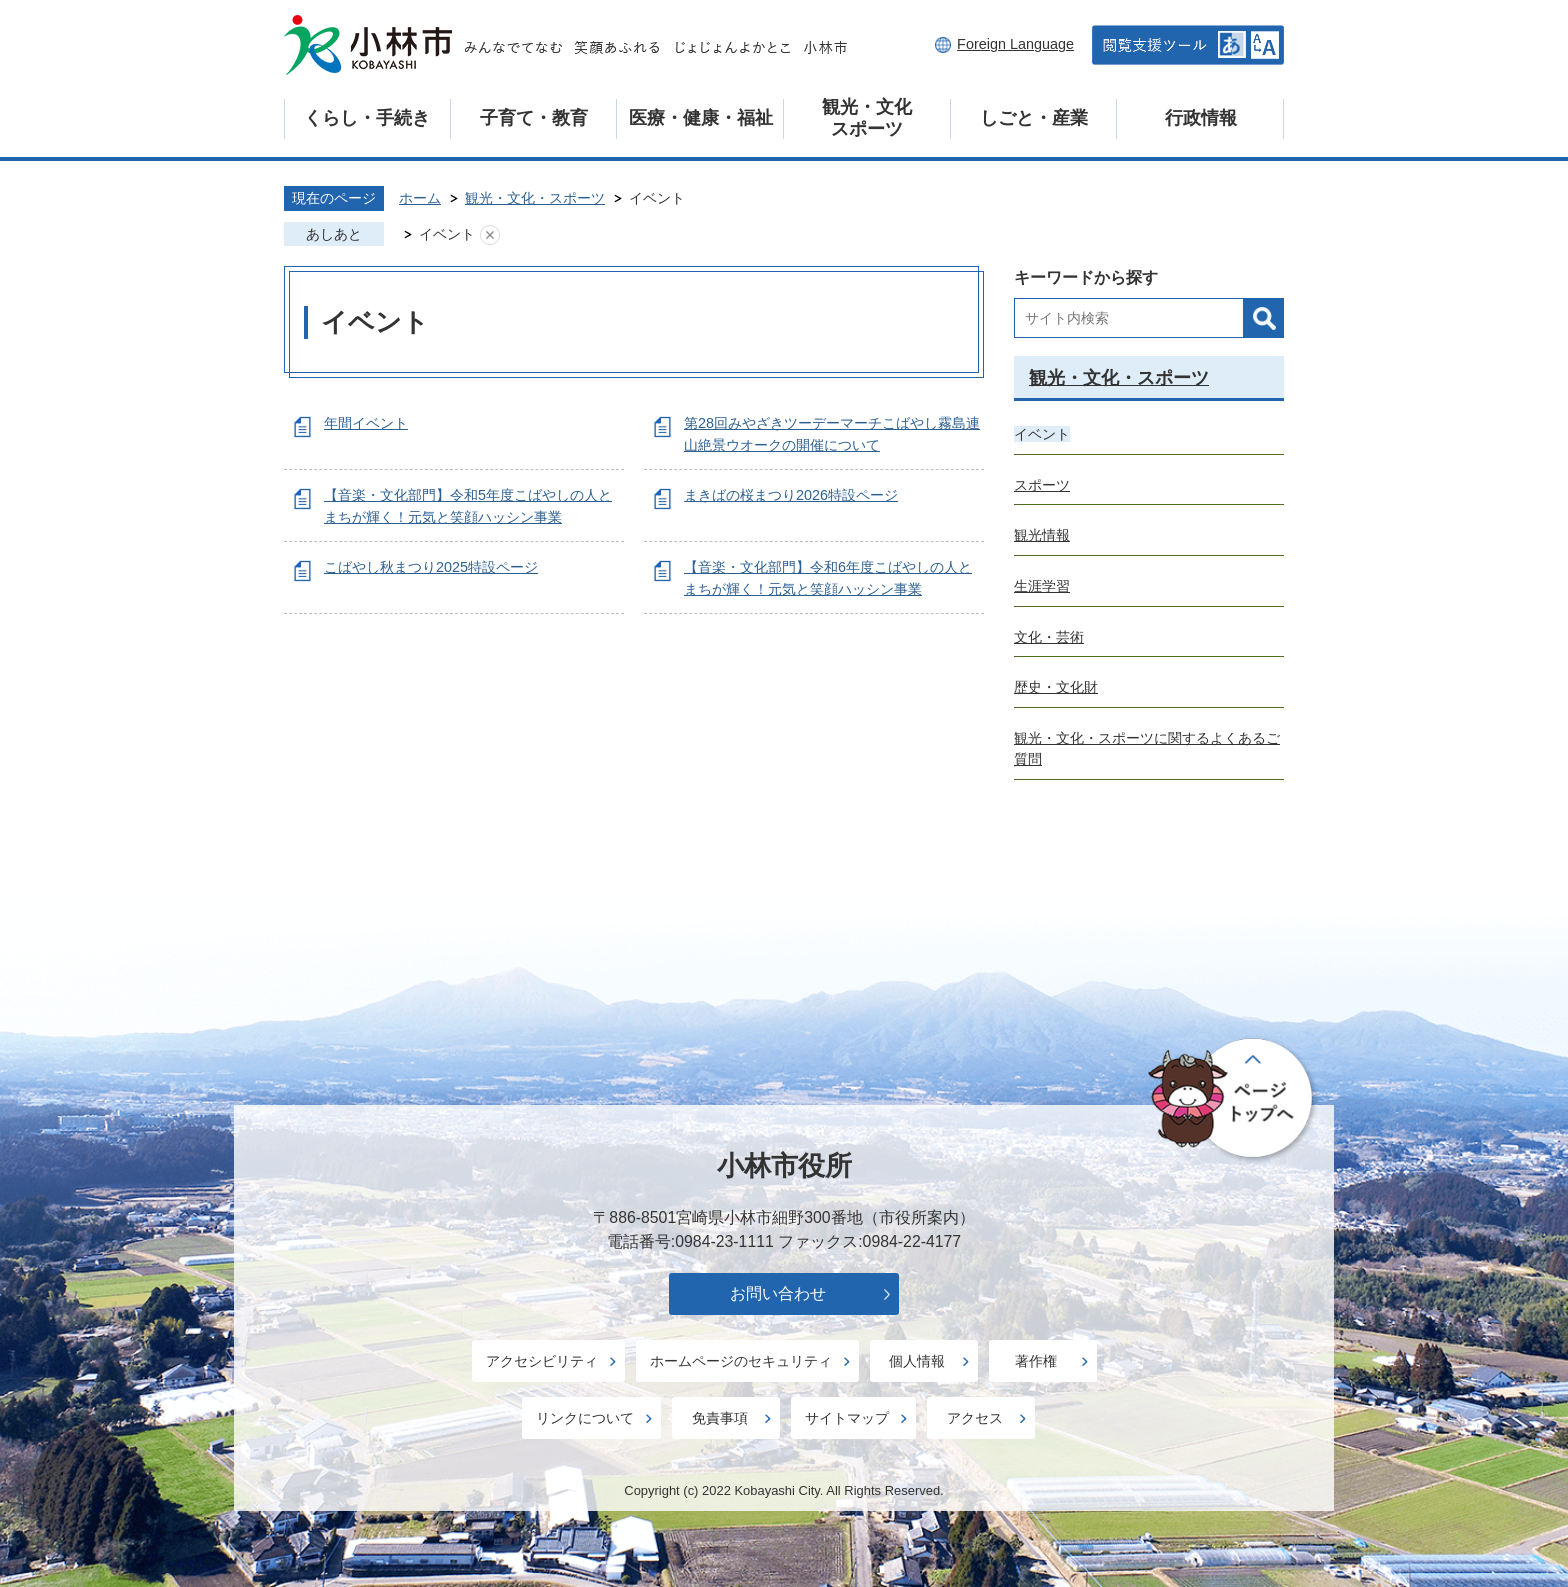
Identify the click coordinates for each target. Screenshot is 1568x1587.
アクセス (975, 1418)
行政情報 (1201, 118)
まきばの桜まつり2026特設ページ (791, 495)
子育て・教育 (534, 118)
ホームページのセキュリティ (741, 1361)
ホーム (420, 198)
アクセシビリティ (542, 1361)
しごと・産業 (1034, 118)
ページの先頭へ (1233, 1100)
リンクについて (585, 1418)
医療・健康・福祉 (701, 118)
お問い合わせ (778, 1293)
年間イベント (366, 423)
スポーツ (1042, 485)
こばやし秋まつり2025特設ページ (431, 567)
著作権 (1036, 1361)
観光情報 (1042, 535)
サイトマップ (847, 1418)
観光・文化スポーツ (867, 118)
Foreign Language (1015, 44)
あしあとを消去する (490, 235)
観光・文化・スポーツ (535, 198)
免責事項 (720, 1418)
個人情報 (917, 1361)
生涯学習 (1042, 586)
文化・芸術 (1049, 637)
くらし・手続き (367, 118)
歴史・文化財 (1056, 687)
